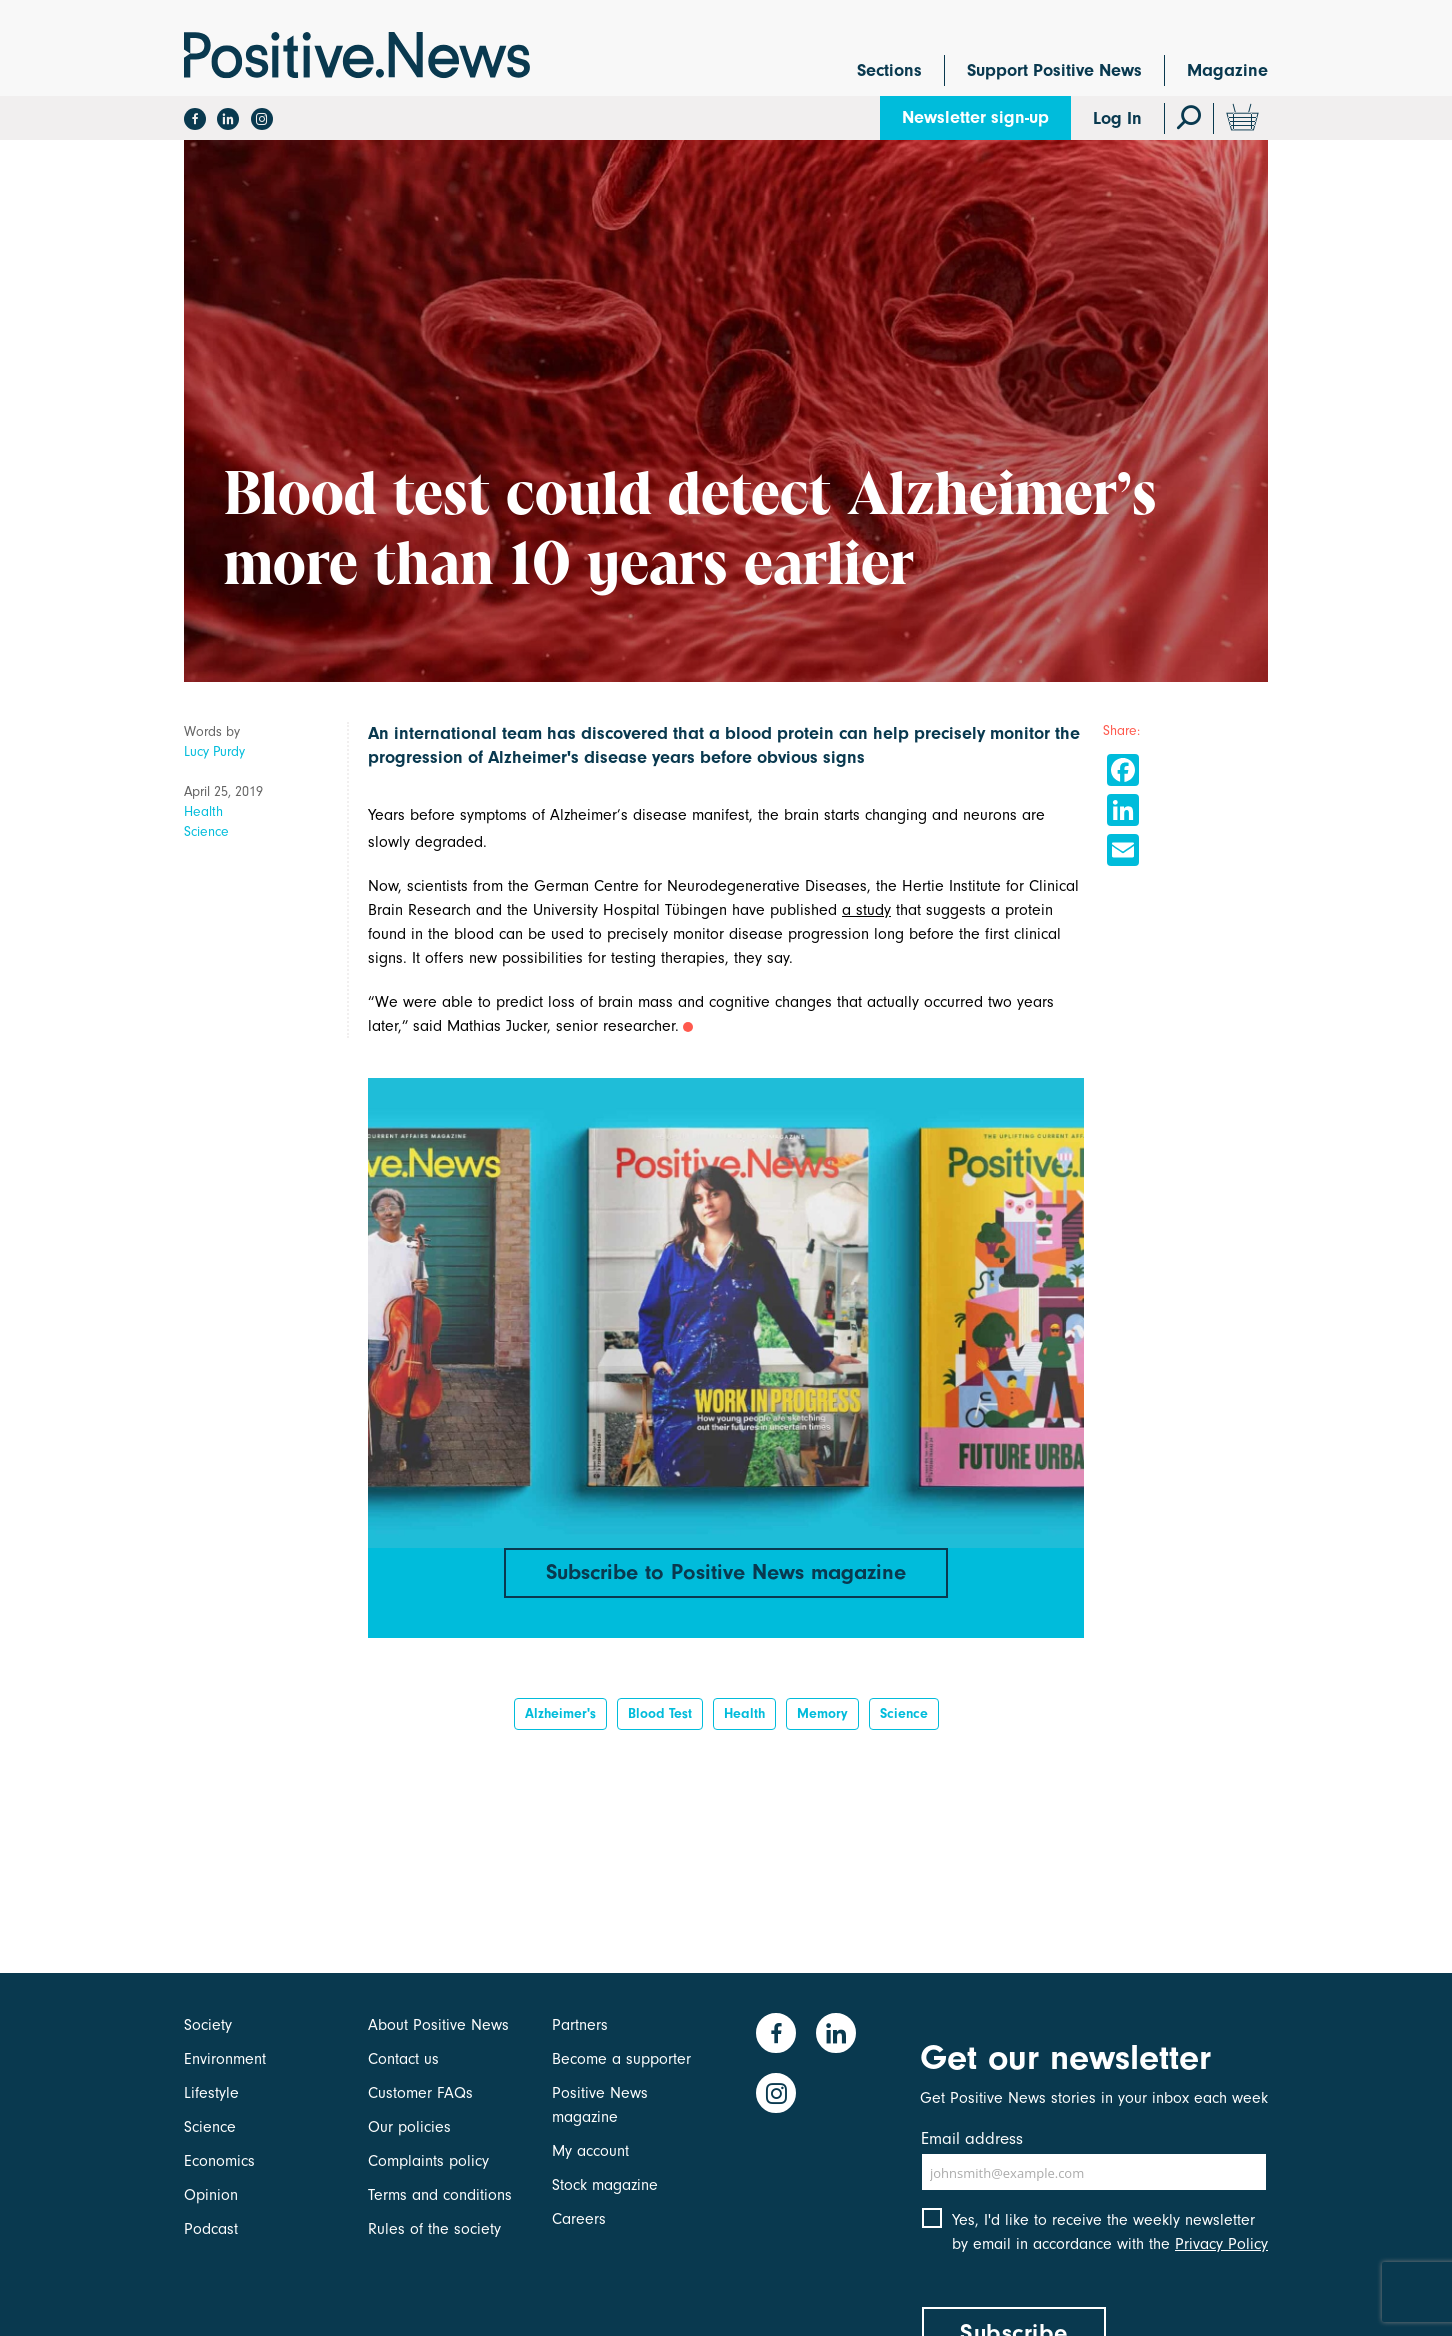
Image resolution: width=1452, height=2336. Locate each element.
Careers (579, 2219)
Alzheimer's (560, 1713)
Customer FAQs (420, 2093)
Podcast (211, 2229)
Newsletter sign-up (975, 117)
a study (866, 910)
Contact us (403, 2059)
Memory (822, 1713)
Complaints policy (428, 2161)
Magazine (1227, 70)
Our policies (409, 2127)
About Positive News (438, 2025)
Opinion (211, 2195)
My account (590, 2151)
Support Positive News (1054, 70)
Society (208, 2025)
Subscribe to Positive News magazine (726, 1572)
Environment (225, 2059)
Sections (889, 70)
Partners (580, 2025)
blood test (660, 1713)
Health (203, 811)
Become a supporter (621, 2059)
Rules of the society (434, 2229)
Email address (972, 2138)
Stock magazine (605, 2185)
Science (206, 831)
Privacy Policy (1221, 2244)
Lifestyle (211, 2093)
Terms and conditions (440, 2195)
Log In (1117, 118)
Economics (219, 2161)
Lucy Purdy (214, 751)
